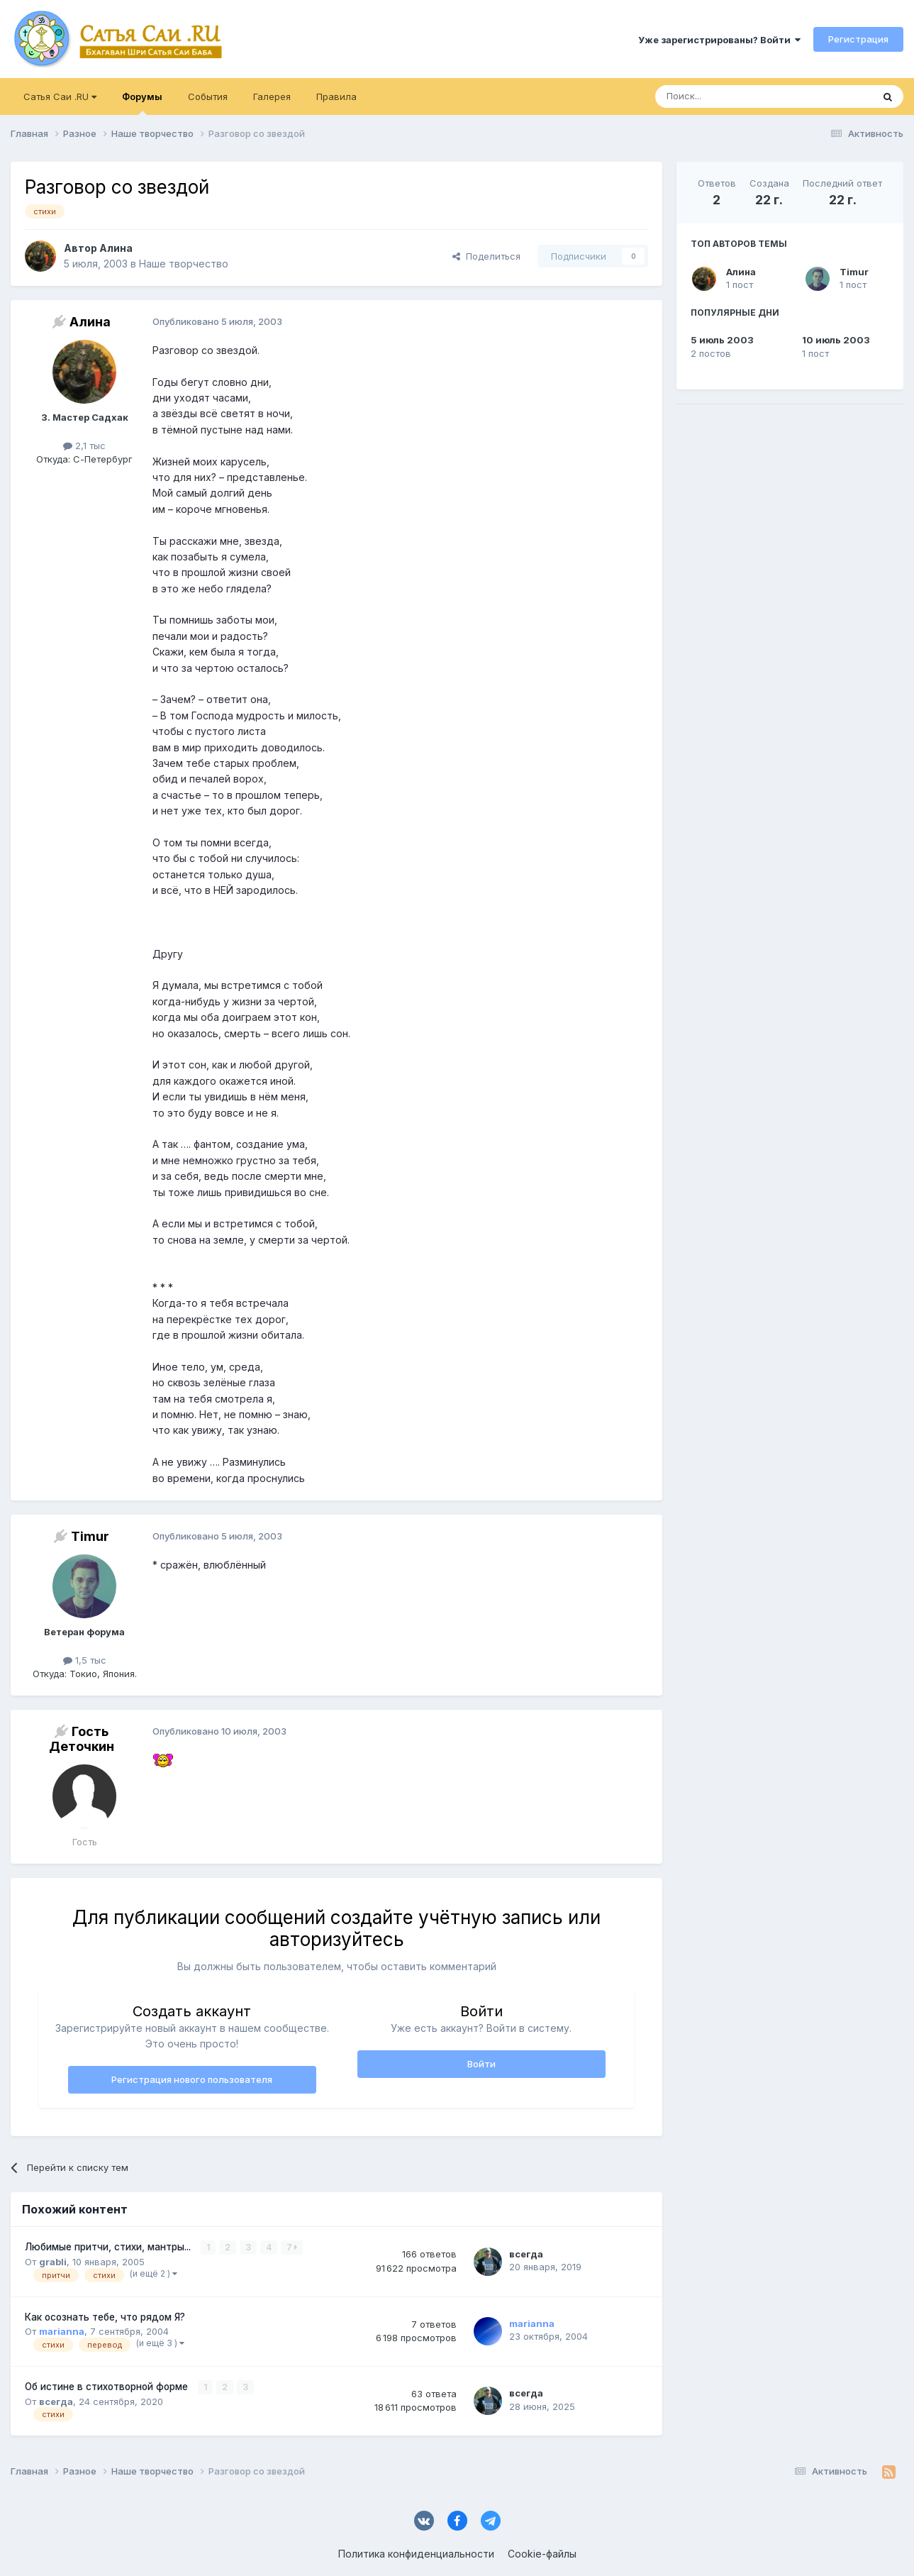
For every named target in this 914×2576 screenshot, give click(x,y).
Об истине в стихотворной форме (108, 2386)
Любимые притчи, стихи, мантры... (109, 2246)
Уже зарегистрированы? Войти (719, 39)
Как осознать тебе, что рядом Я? (105, 2317)
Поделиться (486, 256)
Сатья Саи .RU (59, 96)
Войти (481, 2063)
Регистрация (858, 39)
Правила (336, 96)
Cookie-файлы (542, 2554)
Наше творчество (183, 264)
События (208, 96)
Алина (741, 271)
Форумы (142, 103)
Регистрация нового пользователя (191, 2079)
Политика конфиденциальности (416, 2554)
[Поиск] (731, 96)
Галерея (272, 96)
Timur (854, 271)
